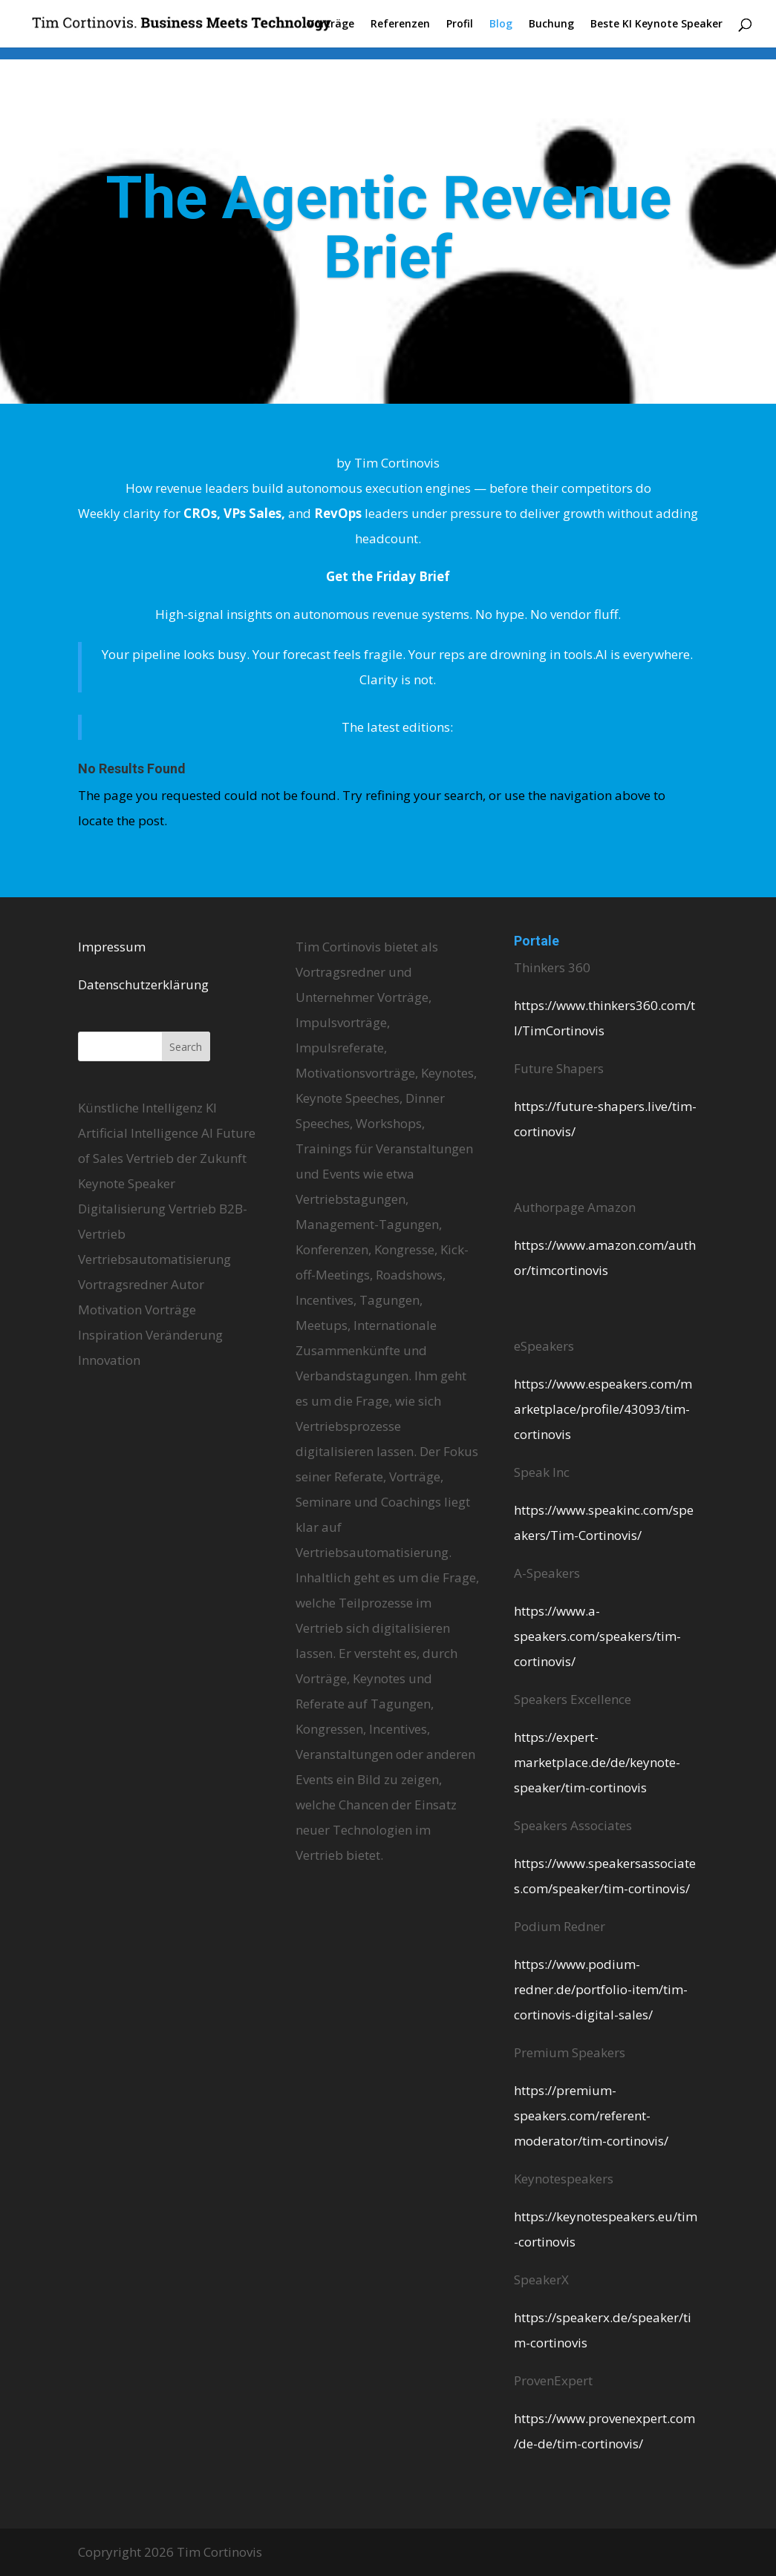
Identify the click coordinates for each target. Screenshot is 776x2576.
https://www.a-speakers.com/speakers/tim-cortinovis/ (597, 1636)
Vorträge (330, 24)
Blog (500, 24)
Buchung (551, 24)
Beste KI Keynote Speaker (656, 24)
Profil (459, 24)
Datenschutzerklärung (143, 984)
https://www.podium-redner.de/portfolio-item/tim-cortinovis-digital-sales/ (601, 1989)
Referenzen (400, 24)
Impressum (112, 946)
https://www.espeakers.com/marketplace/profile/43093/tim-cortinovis (603, 1409)
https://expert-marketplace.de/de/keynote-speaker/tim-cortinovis (597, 1762)
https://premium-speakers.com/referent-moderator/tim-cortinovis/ (591, 2115)
